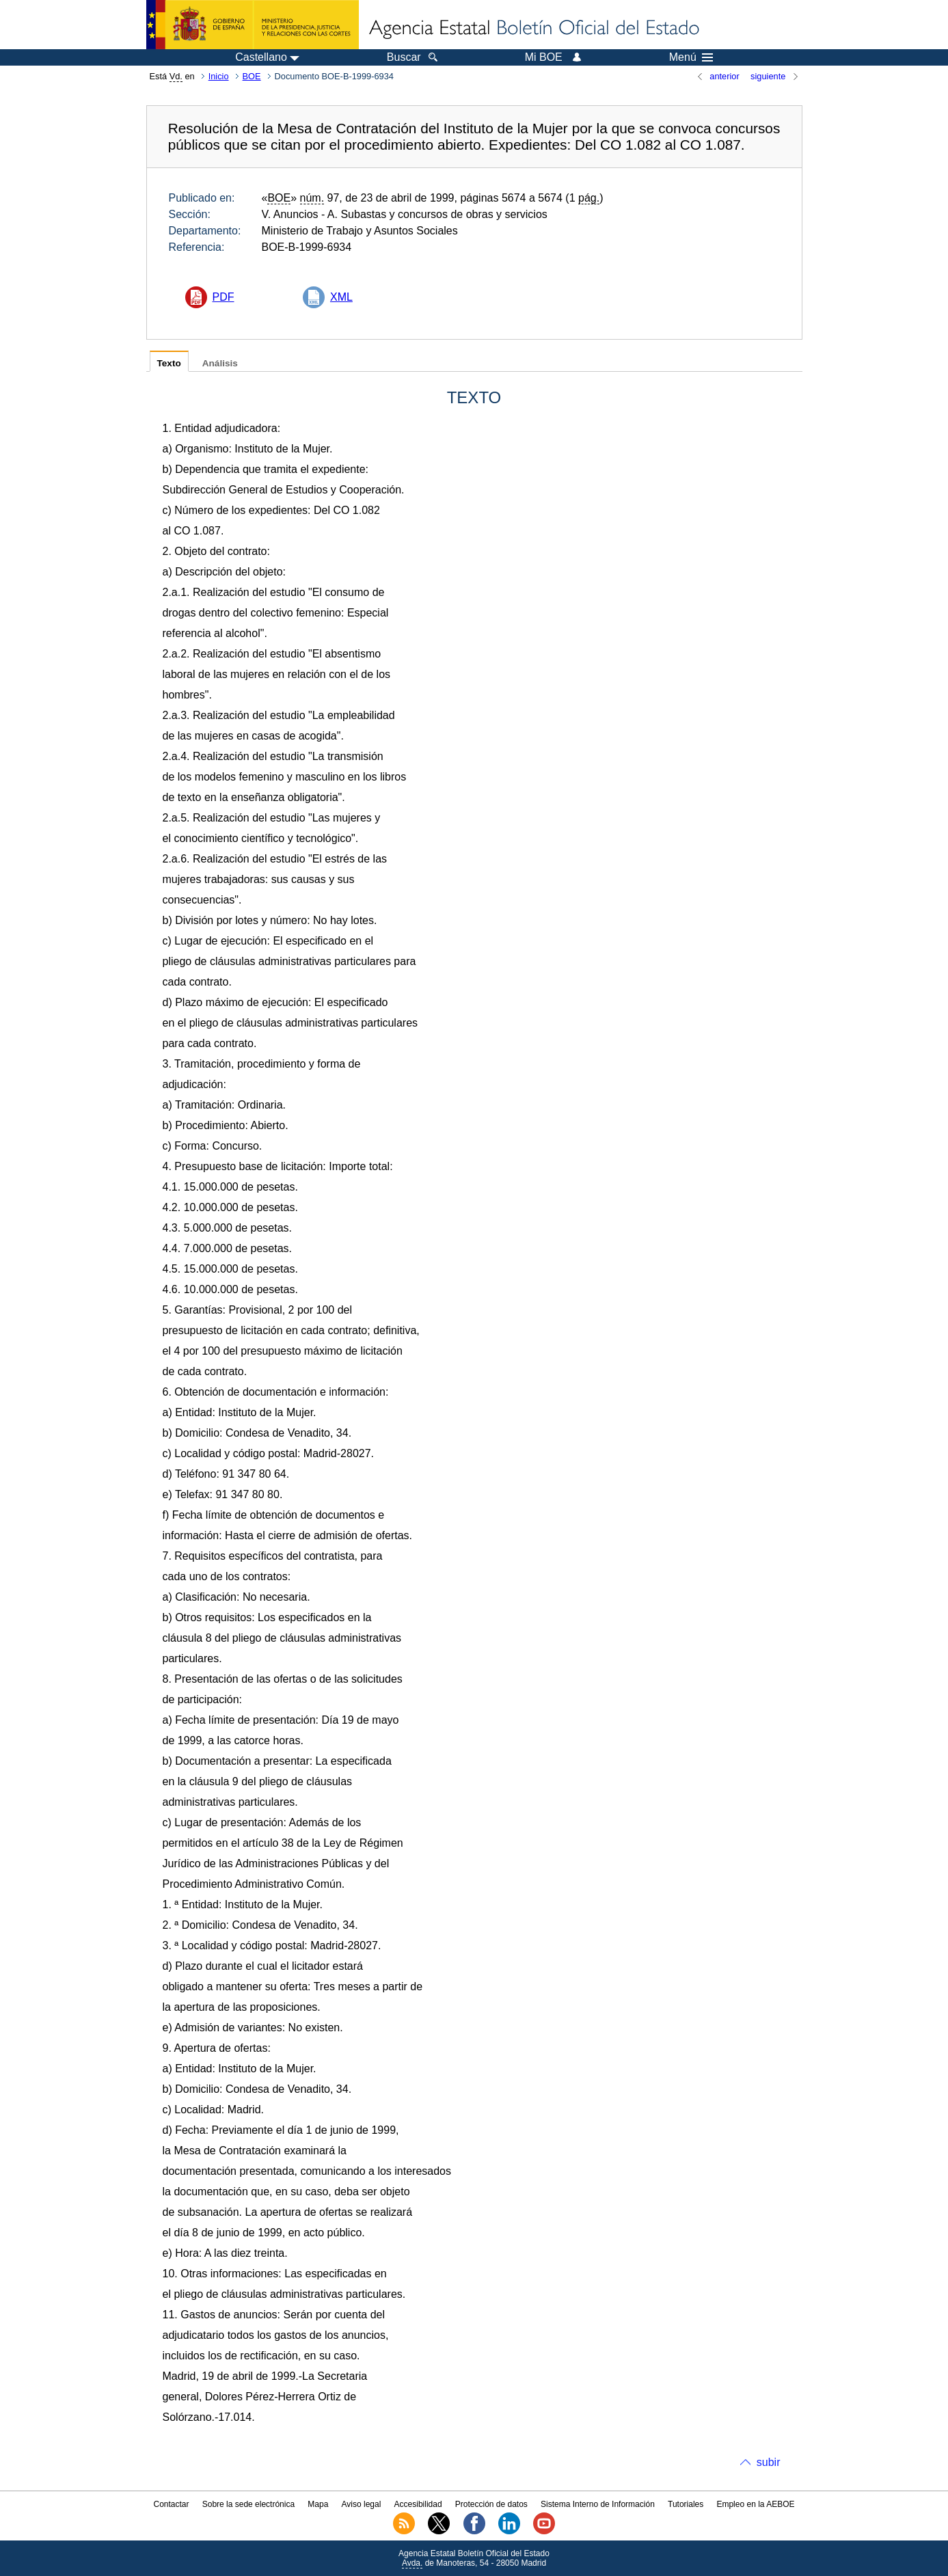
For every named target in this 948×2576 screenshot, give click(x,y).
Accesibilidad (418, 2504)
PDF (223, 297)
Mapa (318, 2504)
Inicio (218, 76)
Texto (169, 363)
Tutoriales (685, 2504)
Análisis (220, 363)
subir (769, 2462)
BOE (252, 76)
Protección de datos (491, 2504)
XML (341, 297)
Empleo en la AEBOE (755, 2504)
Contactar (171, 2504)
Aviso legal (361, 2504)
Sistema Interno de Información (598, 2504)
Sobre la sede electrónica (248, 2504)
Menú (691, 57)
